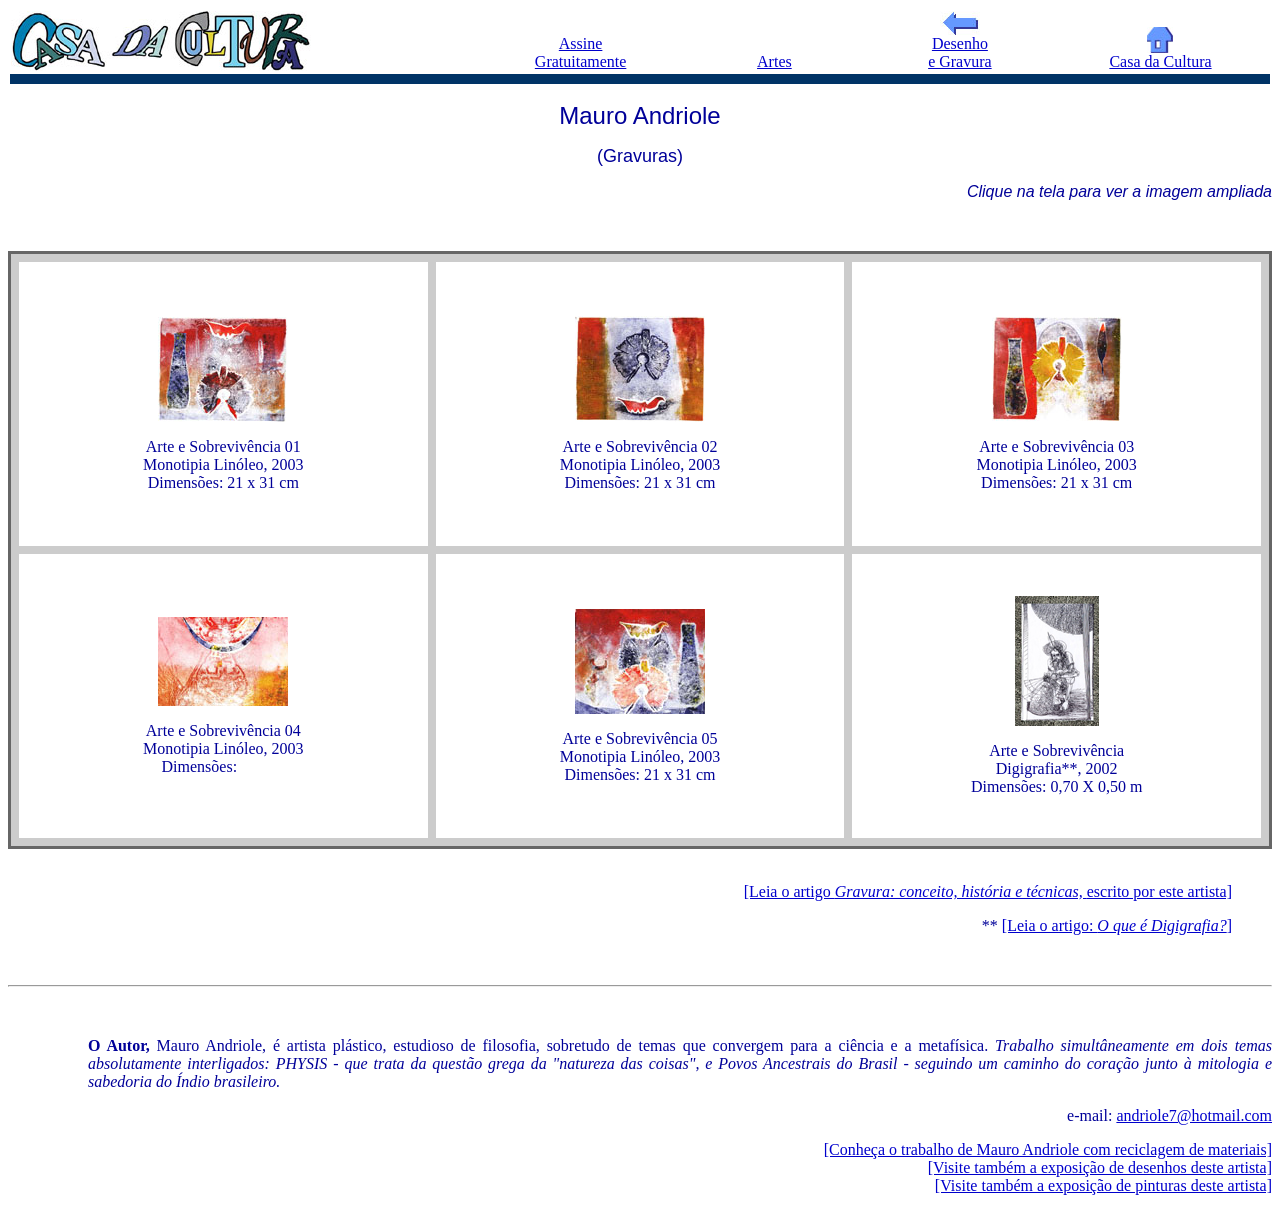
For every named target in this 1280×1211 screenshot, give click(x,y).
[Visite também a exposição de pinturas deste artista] (1103, 1185)
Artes (774, 61)
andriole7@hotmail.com (1194, 1115)
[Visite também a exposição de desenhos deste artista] (1100, 1167)
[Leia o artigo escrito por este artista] (988, 891)
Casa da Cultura (1160, 54)
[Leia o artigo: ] (1117, 925)
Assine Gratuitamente (581, 52)
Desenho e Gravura (960, 45)
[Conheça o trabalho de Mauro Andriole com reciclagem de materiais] (1048, 1149)
